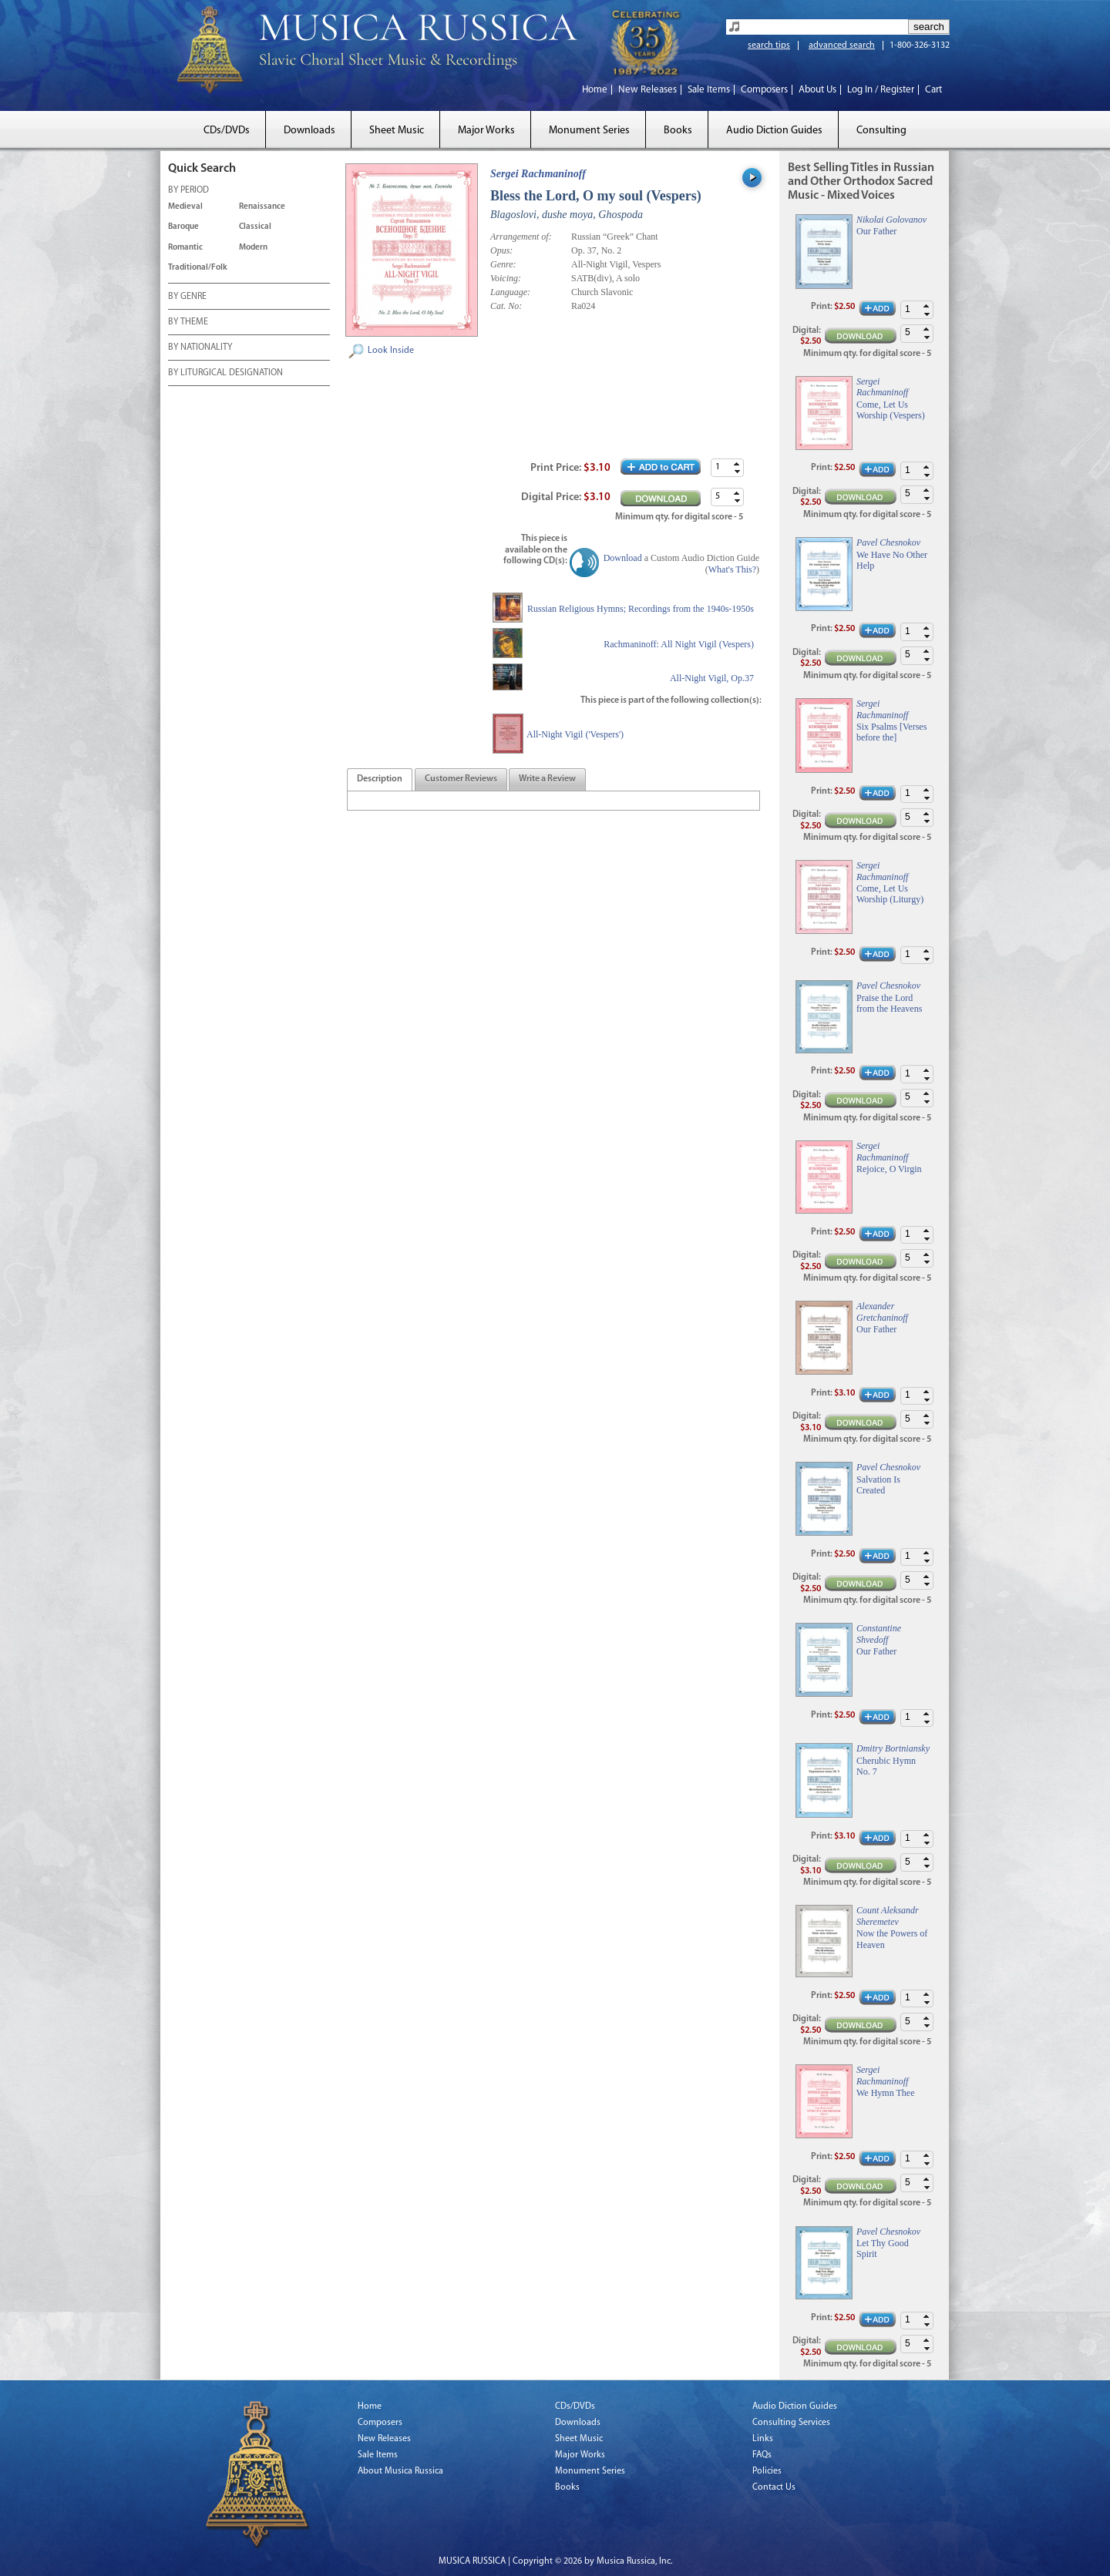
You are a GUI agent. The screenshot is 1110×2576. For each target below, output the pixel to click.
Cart (933, 90)
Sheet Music (396, 130)
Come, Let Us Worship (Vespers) (890, 410)
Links (762, 2438)
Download (623, 557)
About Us (817, 90)
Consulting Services (791, 2422)
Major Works (486, 130)
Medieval (185, 207)
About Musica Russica (400, 2471)
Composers (764, 90)
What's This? (732, 569)
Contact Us (774, 2487)
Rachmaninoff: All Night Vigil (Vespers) (679, 644)
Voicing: (505, 278)
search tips (769, 45)
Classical (255, 227)
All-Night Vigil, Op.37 (712, 678)
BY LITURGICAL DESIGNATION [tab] (225, 374)
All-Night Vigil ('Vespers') (575, 734)
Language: (510, 292)
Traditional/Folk (197, 268)
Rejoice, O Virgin (889, 1169)
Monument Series (589, 130)
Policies (767, 2471)
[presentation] (380, 780)
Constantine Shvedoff (878, 1633)
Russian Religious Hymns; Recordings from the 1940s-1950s (640, 608)
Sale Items (709, 90)
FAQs (762, 2455)
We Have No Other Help (891, 560)
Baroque (183, 227)
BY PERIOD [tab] (188, 191)
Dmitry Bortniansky (893, 1748)
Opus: (501, 250)
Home (594, 90)
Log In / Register (880, 90)
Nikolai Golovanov (891, 219)
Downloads (309, 130)
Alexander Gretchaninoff (882, 1311)
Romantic (185, 247)
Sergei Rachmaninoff (538, 174)
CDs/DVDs (227, 130)
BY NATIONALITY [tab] (200, 348)
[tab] (379, 779)
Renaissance (262, 207)
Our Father (876, 231)
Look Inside (391, 350)
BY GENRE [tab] (187, 297)
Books (678, 130)
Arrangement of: (521, 236)
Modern (253, 247)
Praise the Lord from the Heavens (889, 1003)
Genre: (503, 264)
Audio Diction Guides (774, 130)
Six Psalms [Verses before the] (891, 732)
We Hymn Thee (885, 2092)
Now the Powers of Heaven (891, 1939)
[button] (737, 463)
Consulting (881, 130)
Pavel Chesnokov (888, 542)
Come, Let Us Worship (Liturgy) (889, 894)
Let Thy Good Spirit (882, 2248)
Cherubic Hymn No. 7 (886, 1766)
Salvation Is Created (878, 1485)
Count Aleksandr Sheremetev (887, 1915)
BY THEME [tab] (188, 323)
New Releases (647, 90)
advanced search (842, 45)
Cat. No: (506, 306)
